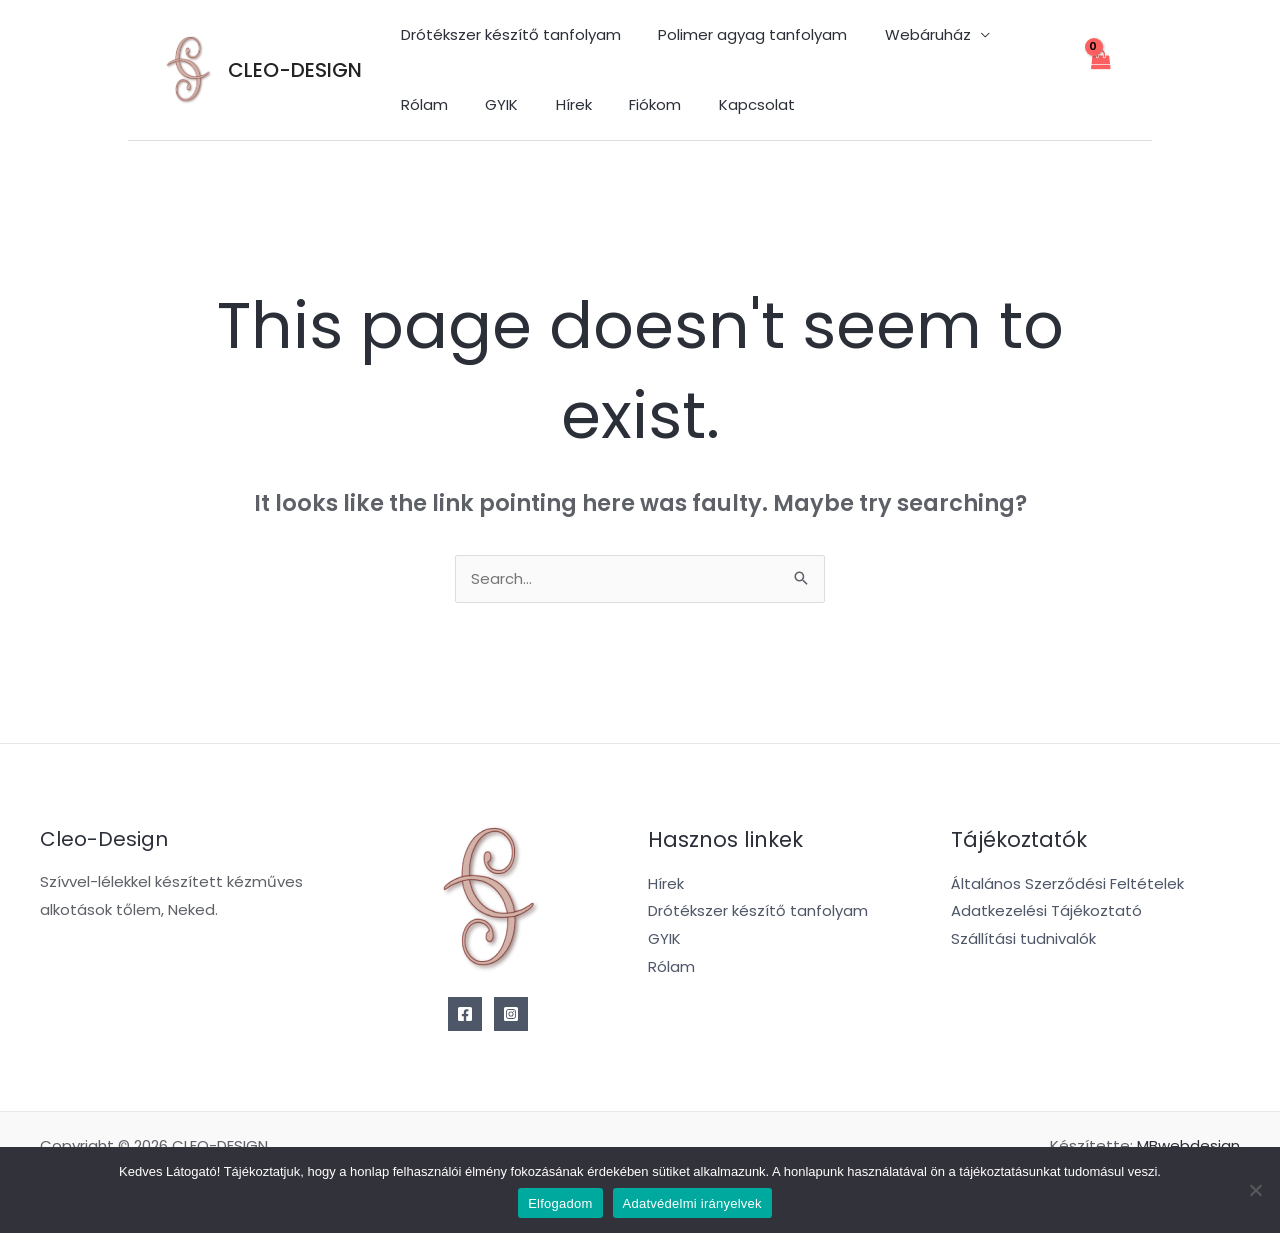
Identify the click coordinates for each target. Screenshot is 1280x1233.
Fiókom (552, 104)
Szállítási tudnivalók (1023, 940)
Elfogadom (560, 1203)
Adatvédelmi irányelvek (692, 1203)
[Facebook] (465, 1015)
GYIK (413, 104)
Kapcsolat (646, 104)
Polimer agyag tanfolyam (741, 34)
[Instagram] (511, 1015)
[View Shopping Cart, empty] (1100, 70)
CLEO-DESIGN (295, 70)
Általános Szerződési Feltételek (1067, 884)
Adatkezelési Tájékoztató (1046, 912)
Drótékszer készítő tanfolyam (507, 34)
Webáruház (909, 34)
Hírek (478, 104)
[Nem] (1255, 1190)
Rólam (1024, 34)
